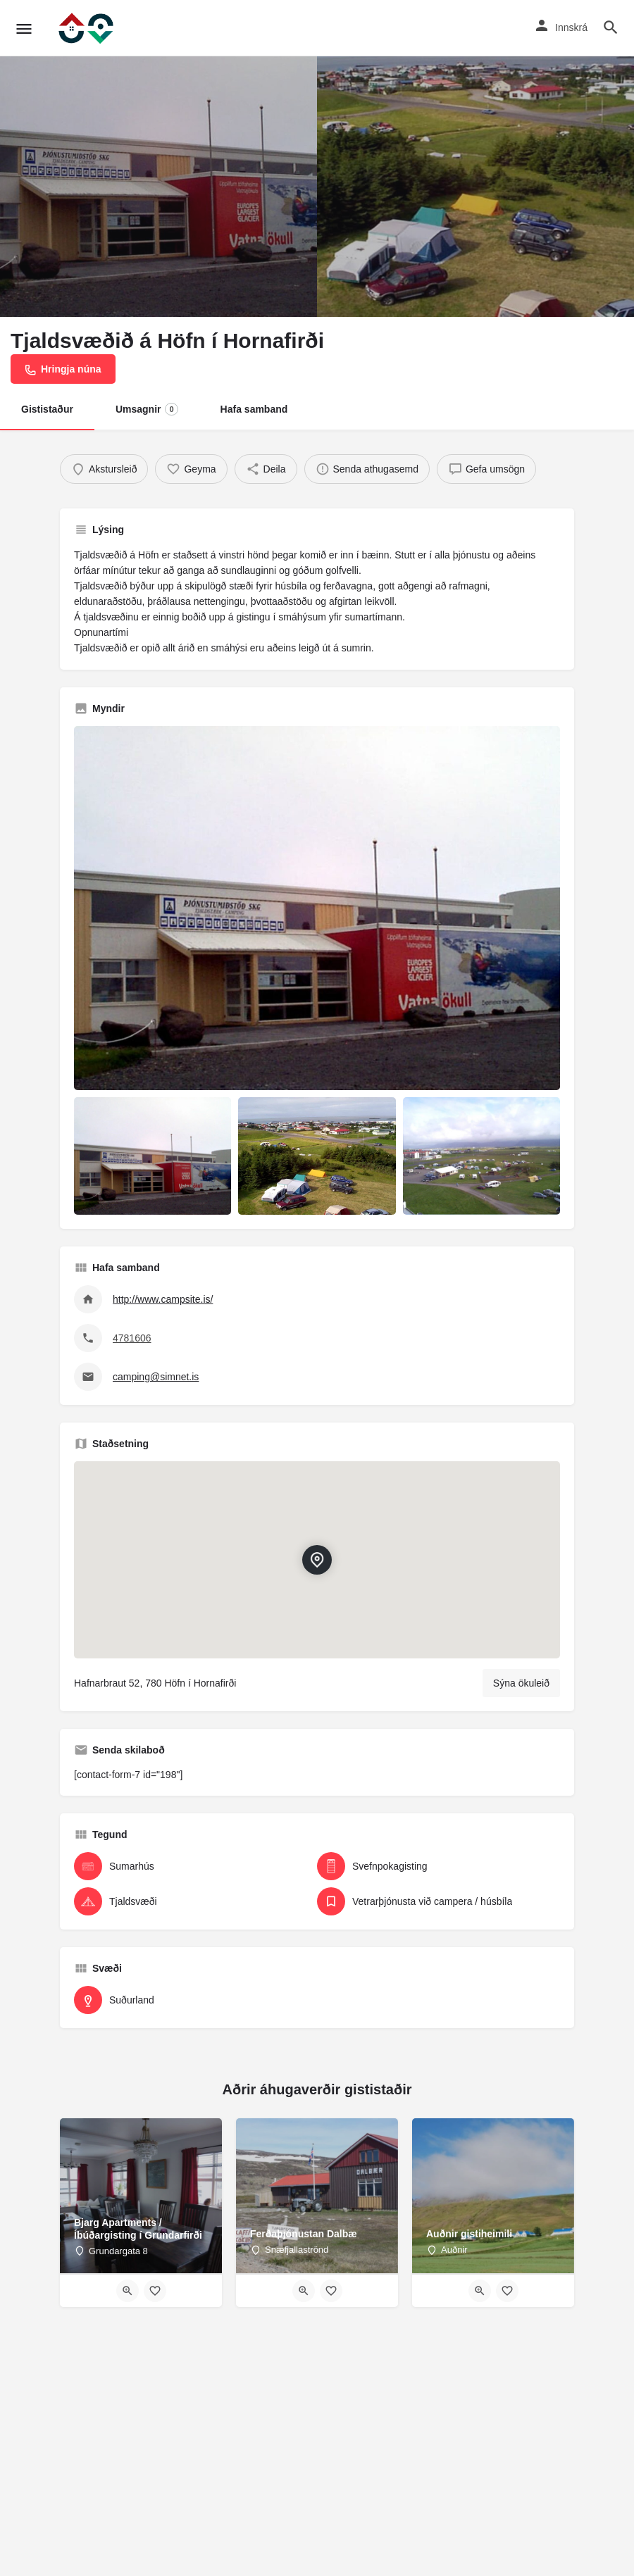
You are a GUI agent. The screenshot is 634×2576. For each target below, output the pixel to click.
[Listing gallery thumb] (317, 908)
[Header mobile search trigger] (611, 27)
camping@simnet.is (156, 1376)
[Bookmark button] (155, 2291)
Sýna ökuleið (521, 1683)
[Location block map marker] (317, 1560)
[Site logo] (87, 28)
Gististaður (47, 409)
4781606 (132, 1338)
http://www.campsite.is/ (163, 1299)
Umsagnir (147, 409)
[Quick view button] (127, 2291)
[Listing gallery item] (152, 1156)
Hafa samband (254, 409)
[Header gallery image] (158, 158)
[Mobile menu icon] (24, 28)
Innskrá (571, 27)
